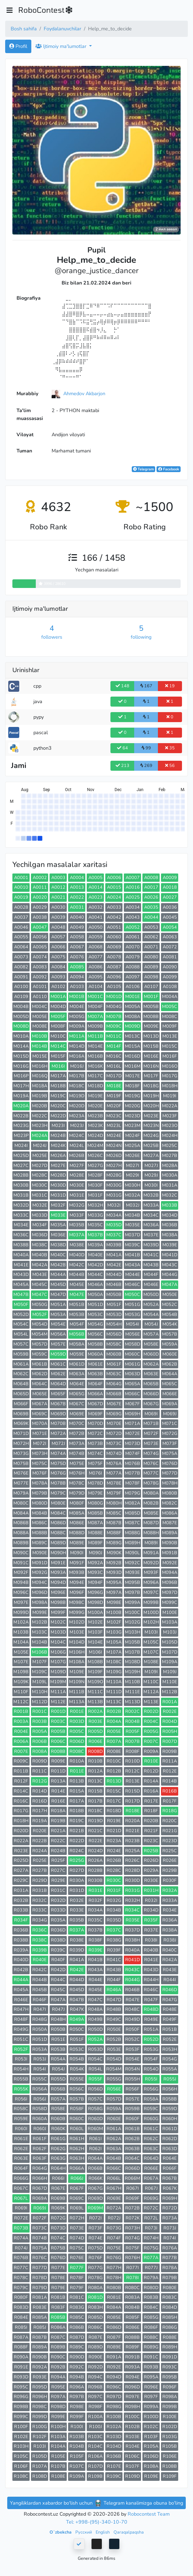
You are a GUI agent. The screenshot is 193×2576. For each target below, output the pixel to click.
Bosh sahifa (24, 28)
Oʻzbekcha (61, 2532)
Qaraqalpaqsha (129, 2532)
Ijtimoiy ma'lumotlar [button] (61, 46)
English (103, 2532)
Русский (84, 2532)
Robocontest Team (149, 2513)
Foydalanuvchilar (62, 28)
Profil (18, 46)
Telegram (143, 469)
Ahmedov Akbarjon (84, 393)
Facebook (168, 469)
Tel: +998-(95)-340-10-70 (96, 2521)
